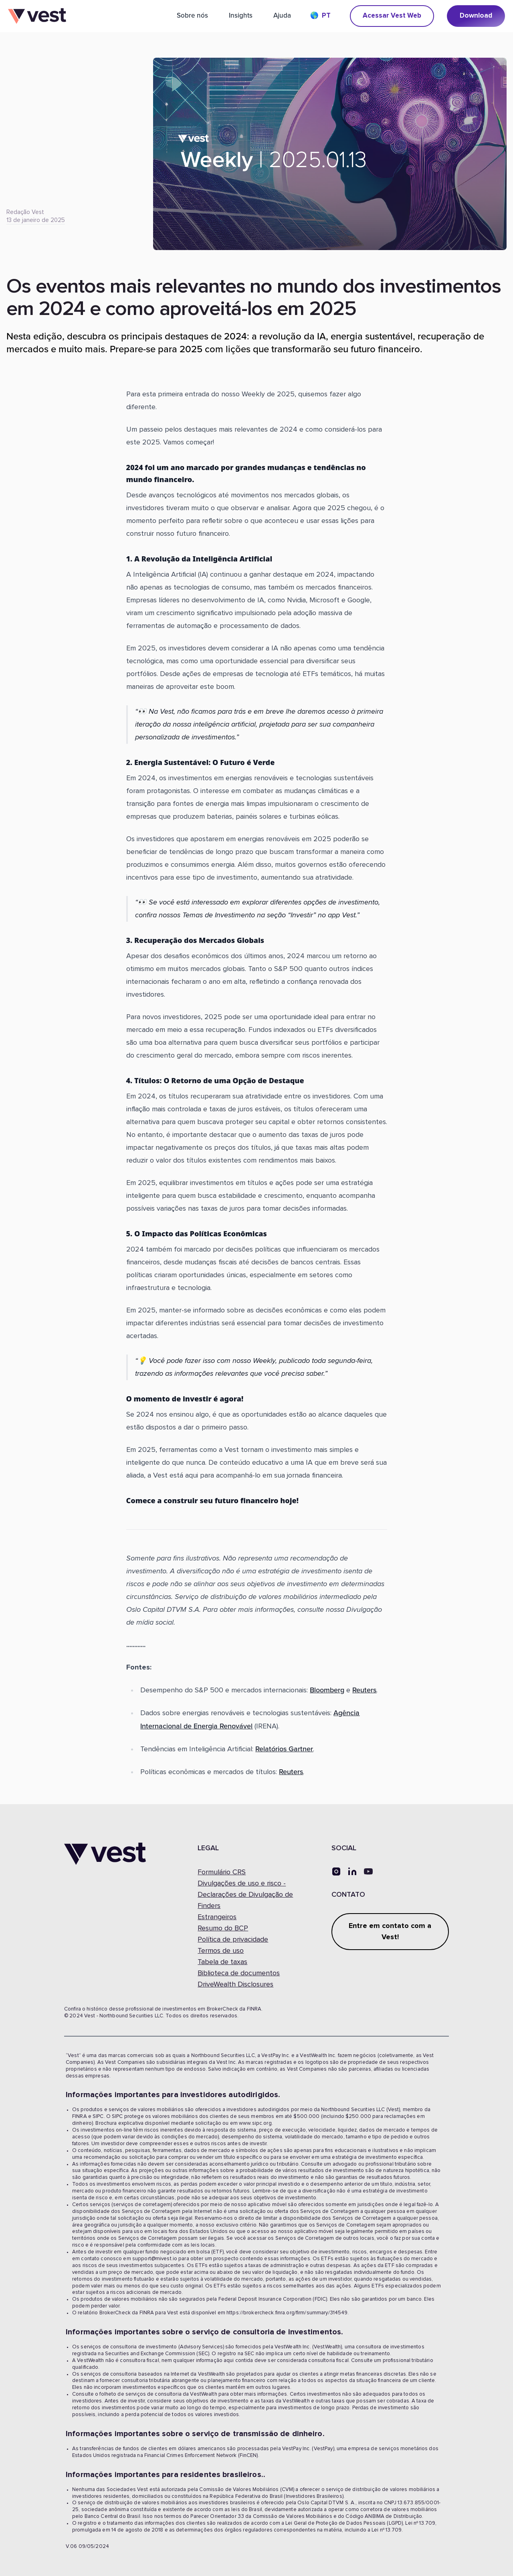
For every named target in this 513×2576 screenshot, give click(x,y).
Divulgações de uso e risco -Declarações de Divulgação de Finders (245, 1895)
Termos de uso (221, 1950)
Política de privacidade (233, 1939)
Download (476, 15)
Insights (240, 15)
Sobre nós (192, 15)
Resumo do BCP (223, 1928)
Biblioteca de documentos (239, 1973)
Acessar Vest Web (392, 15)
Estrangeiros (217, 1917)
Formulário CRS (222, 1872)
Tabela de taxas (222, 1962)
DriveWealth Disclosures (235, 1984)
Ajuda (282, 15)
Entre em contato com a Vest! (390, 1931)
